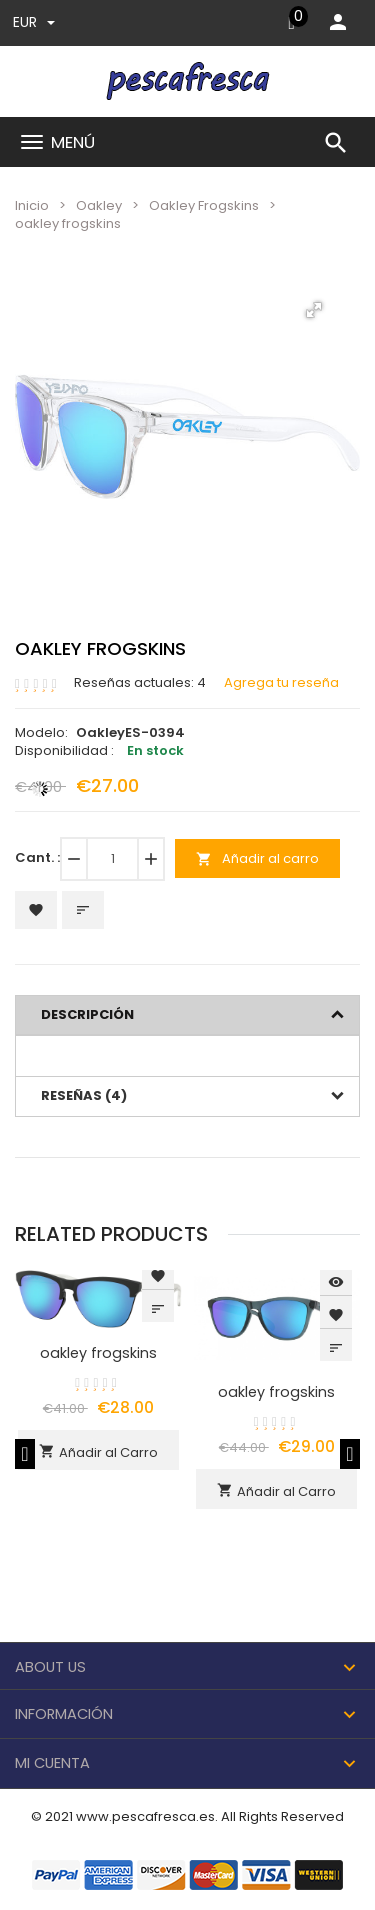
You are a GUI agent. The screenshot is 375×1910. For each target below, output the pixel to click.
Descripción (87, 1014)
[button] (314, 310)
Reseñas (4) (84, 1095)
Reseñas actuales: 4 (140, 683)
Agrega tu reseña (281, 683)
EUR (34, 22)
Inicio (32, 205)
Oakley (99, 205)
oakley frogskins (98, 1353)
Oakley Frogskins (204, 205)
